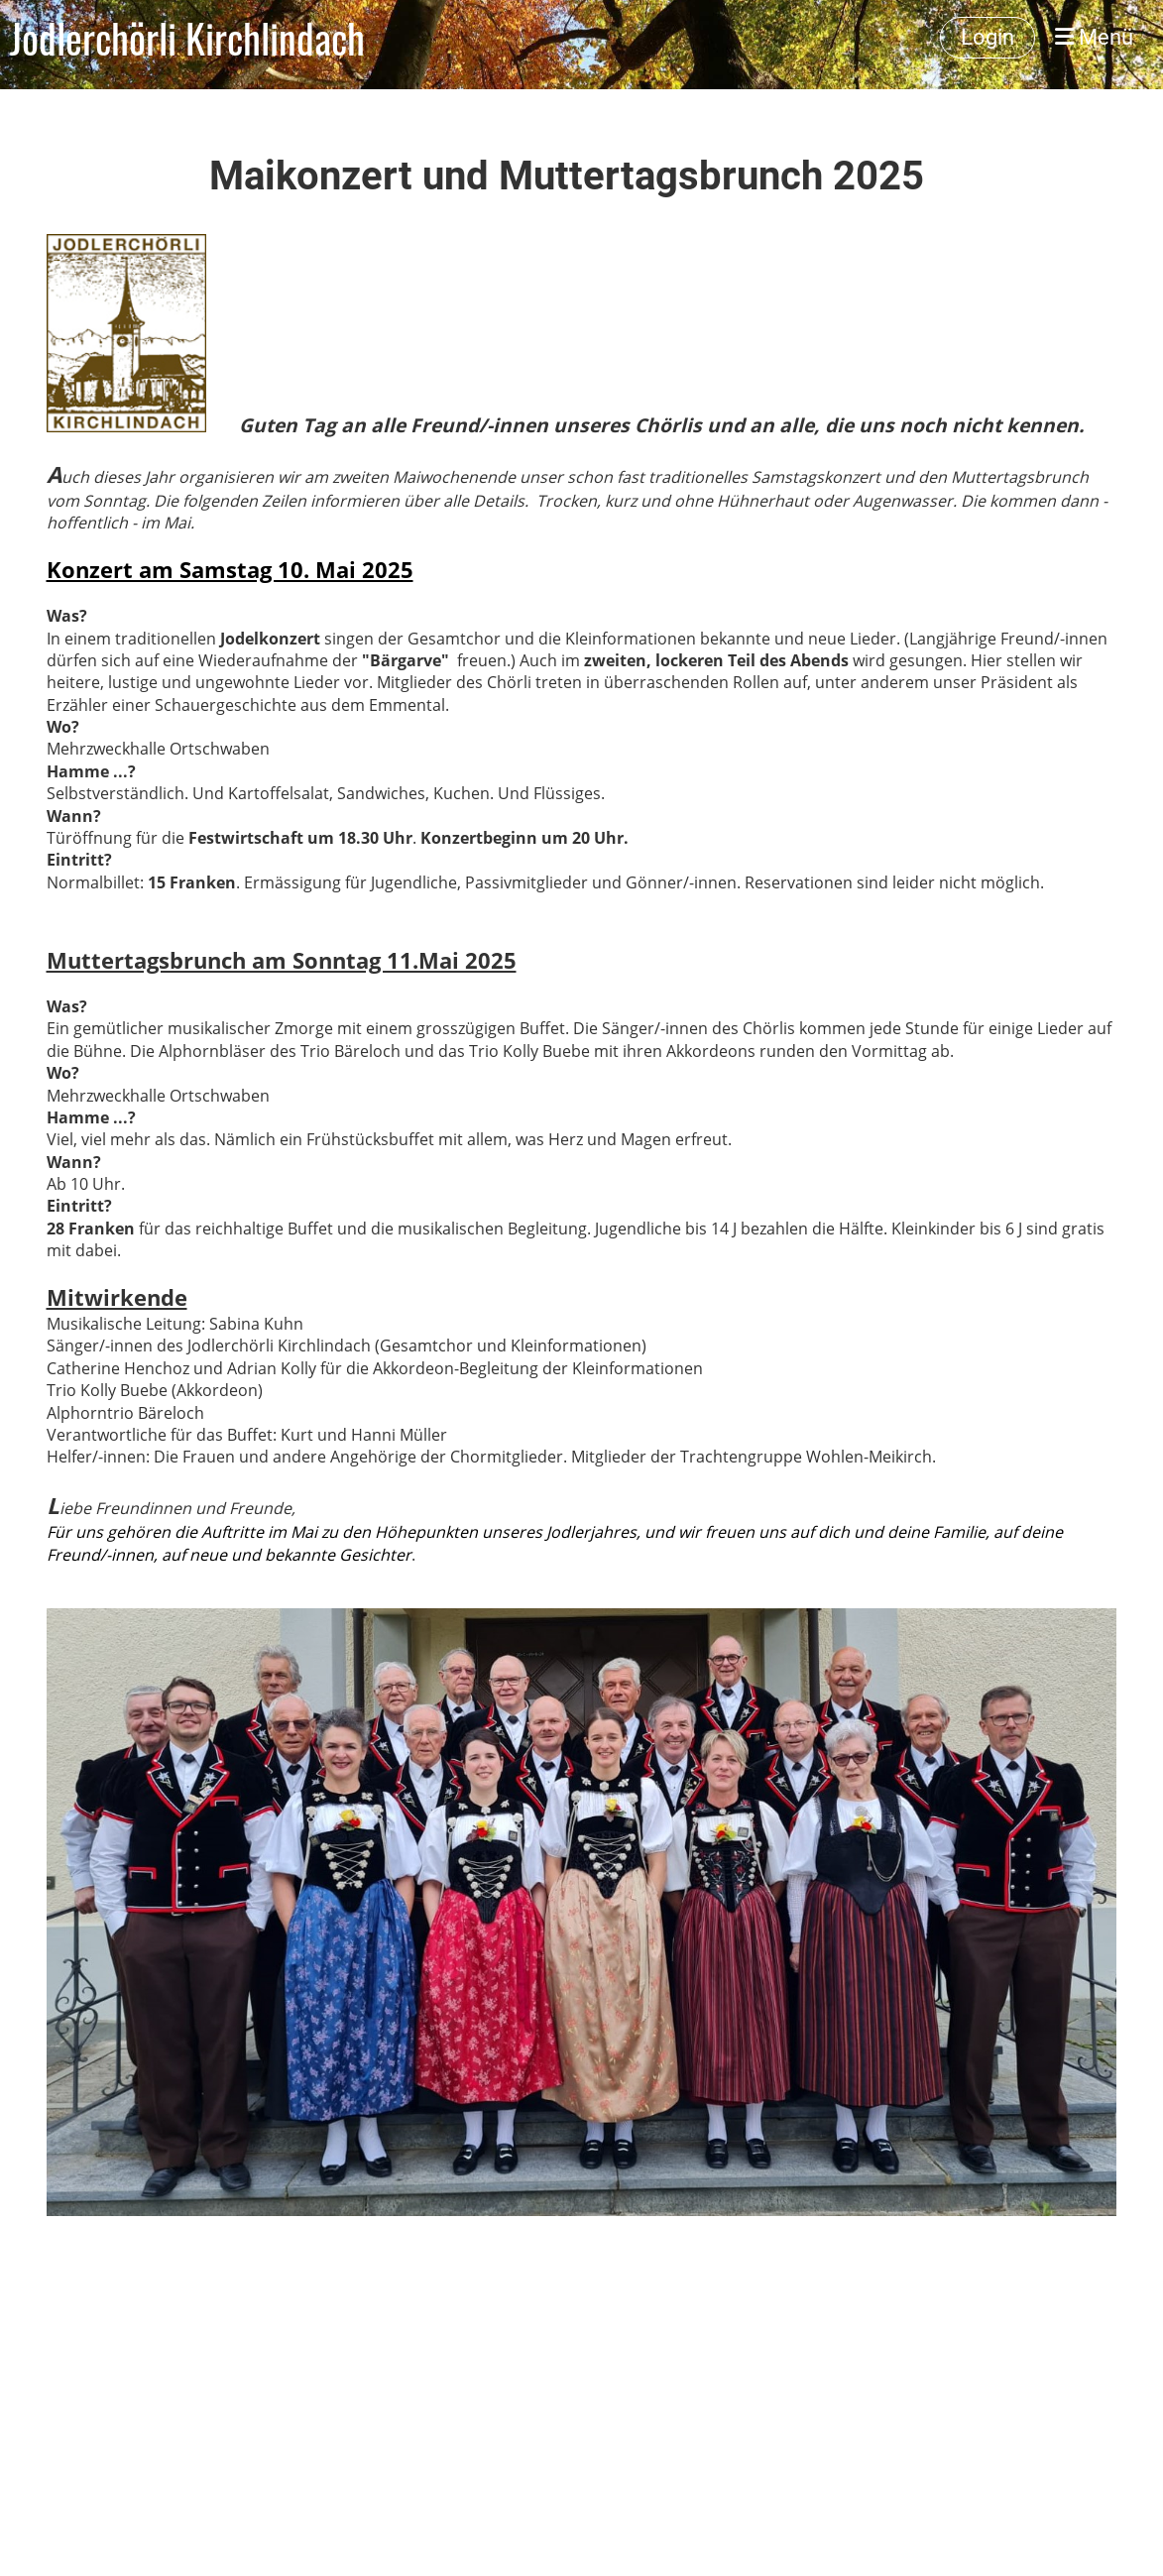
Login (987, 37)
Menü (1094, 37)
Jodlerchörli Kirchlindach (187, 37)
